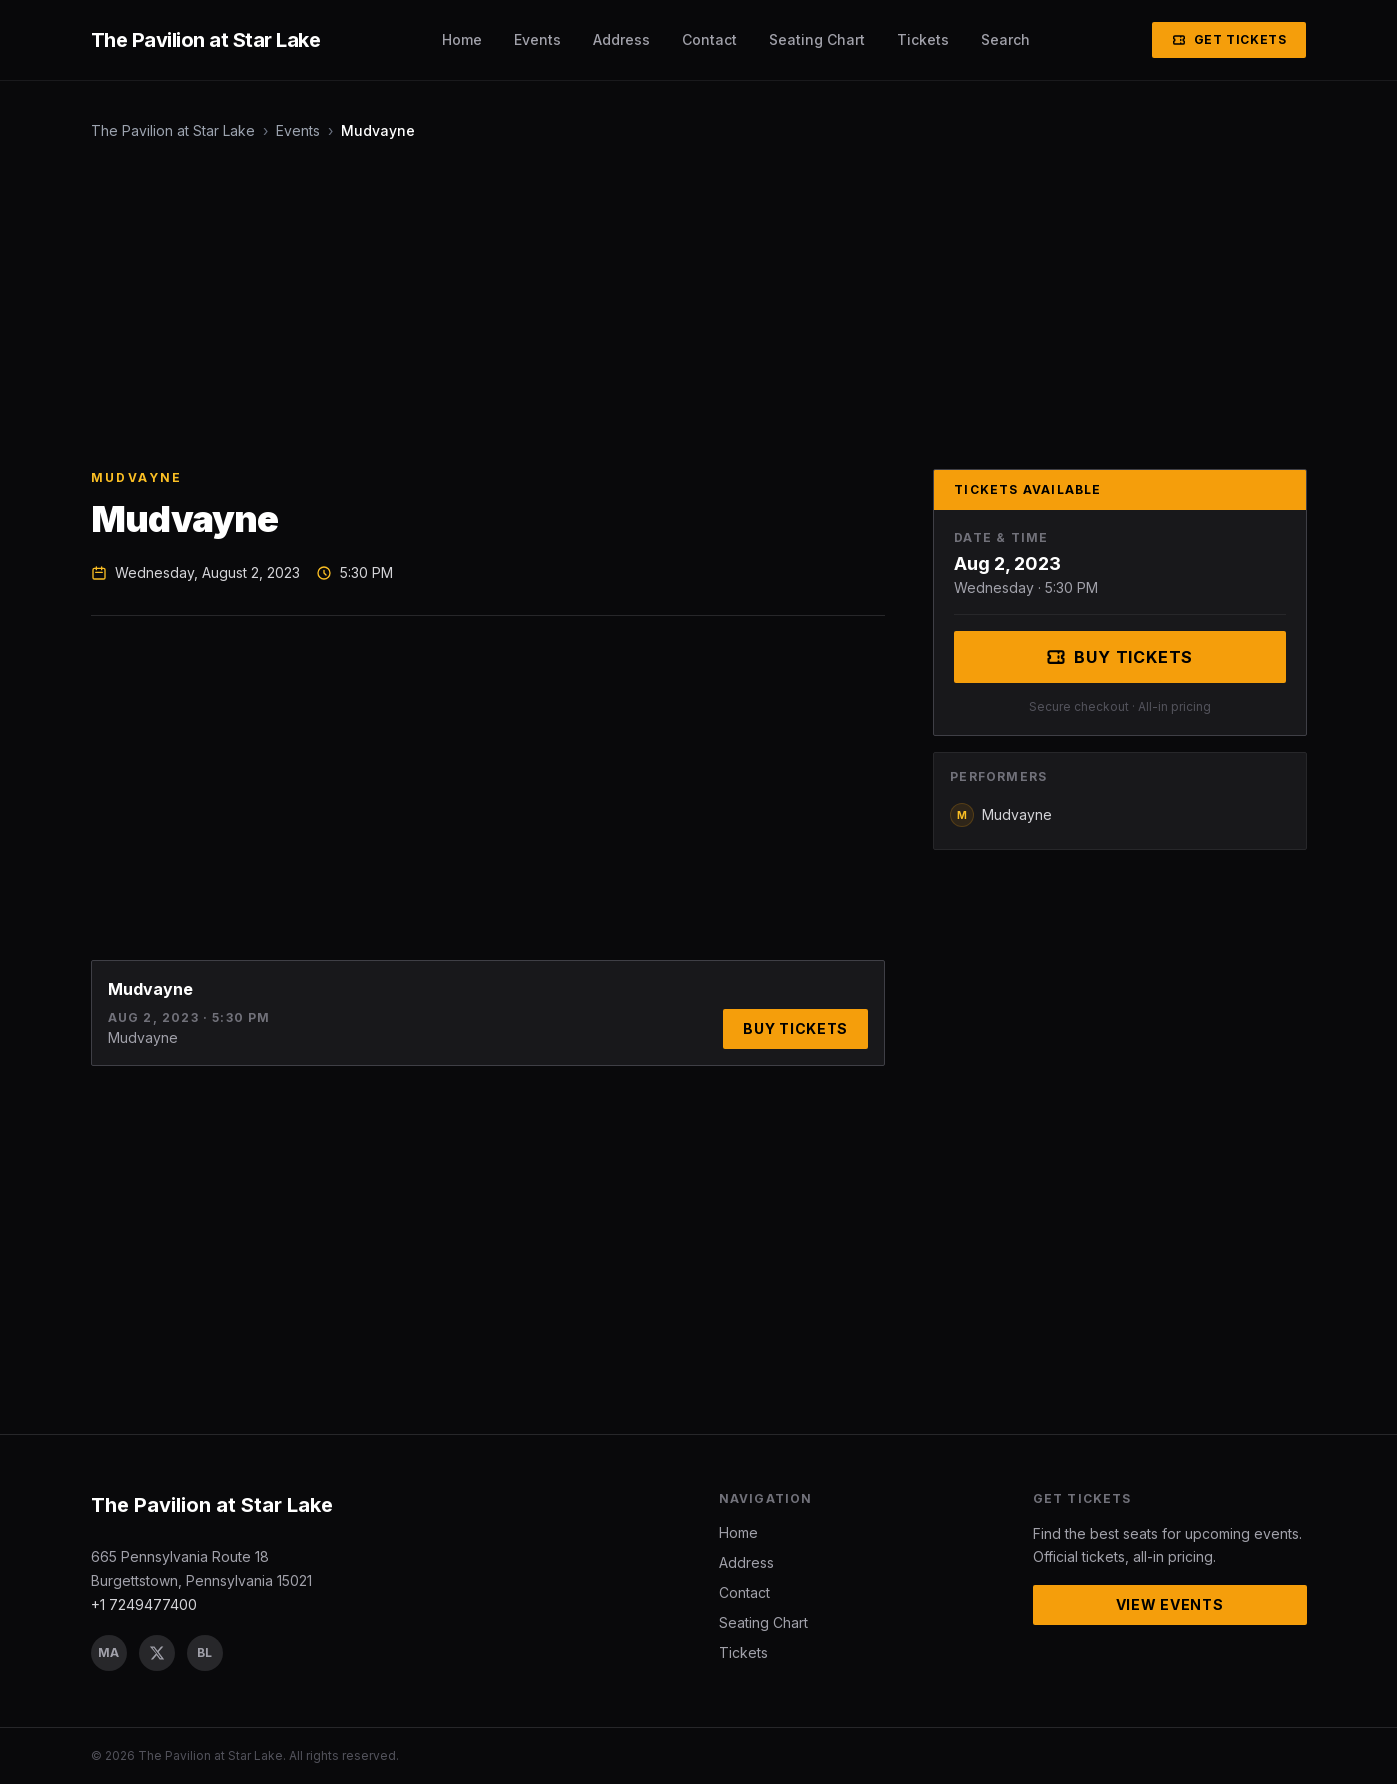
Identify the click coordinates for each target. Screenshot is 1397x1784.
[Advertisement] (691, 305)
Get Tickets (1229, 39)
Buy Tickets (795, 1028)
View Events (1170, 1604)
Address (621, 39)
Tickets (923, 39)
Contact (709, 39)
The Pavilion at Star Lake (173, 130)
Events (537, 39)
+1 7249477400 (144, 1604)
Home (462, 39)
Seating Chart (817, 39)
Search (1005, 39)
